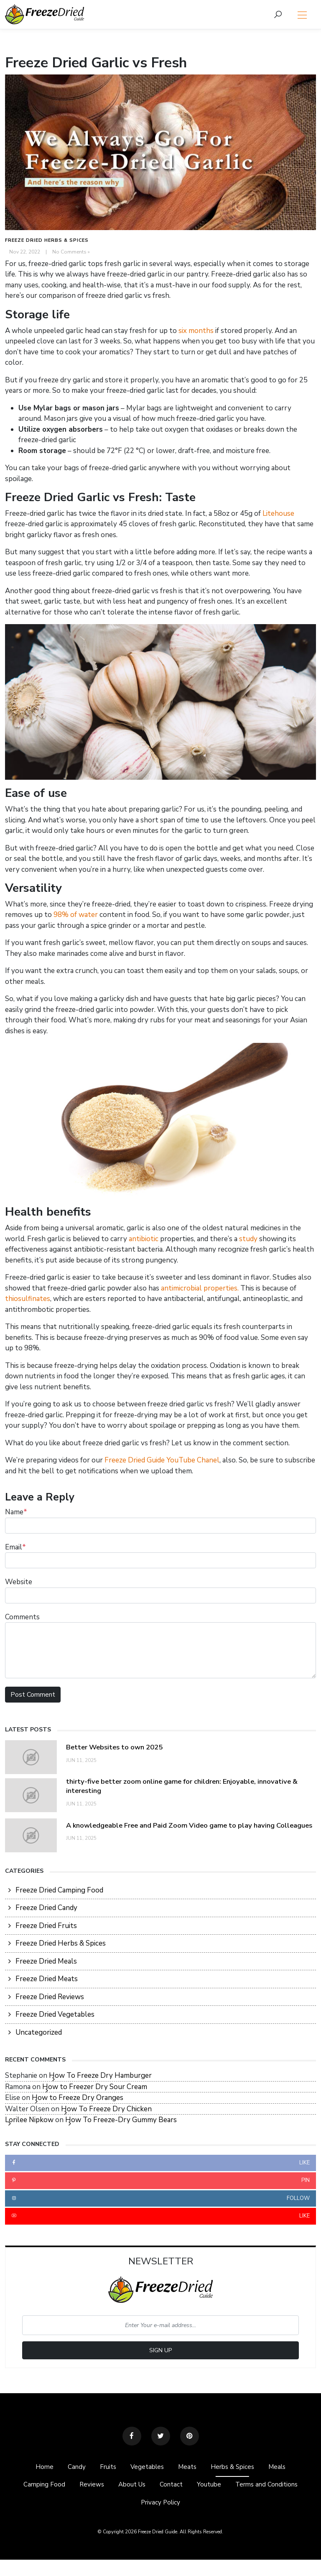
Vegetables (146, 2469)
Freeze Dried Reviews (49, 1998)
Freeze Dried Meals (46, 1963)
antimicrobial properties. (200, 1288)
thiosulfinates (27, 1298)
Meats (189, 2469)
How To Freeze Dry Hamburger (100, 2077)
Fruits (104, 2469)
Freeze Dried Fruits (46, 1927)
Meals (285, 2469)
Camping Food (35, 2488)
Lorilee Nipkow (29, 2122)
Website (18, 1582)
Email (15, 1547)
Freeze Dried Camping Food (59, 1892)
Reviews (85, 2488)
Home (36, 2469)
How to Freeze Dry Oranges (77, 2100)
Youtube (212, 2488)
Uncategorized (38, 2034)
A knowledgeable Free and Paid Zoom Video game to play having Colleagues (180, 1826)
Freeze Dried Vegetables (54, 2016)
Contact (171, 2488)
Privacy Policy (160, 2507)
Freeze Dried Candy (46, 1910)
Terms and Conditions (274, 2488)
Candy (70, 2469)
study (248, 1239)
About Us (128, 2488)
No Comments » (71, 251)
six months (196, 330)
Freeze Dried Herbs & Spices (47, 240)
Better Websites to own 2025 (119, 1747)
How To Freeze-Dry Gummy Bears (121, 2122)
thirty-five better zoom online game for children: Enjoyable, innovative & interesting (187, 1785)
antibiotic (143, 1239)
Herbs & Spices (237, 2469)
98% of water (76, 914)
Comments (22, 1617)
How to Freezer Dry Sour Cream (94, 2088)
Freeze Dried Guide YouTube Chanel (161, 1460)
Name (16, 1512)
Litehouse (278, 513)
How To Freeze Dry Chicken (106, 2110)
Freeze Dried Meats (46, 1981)
